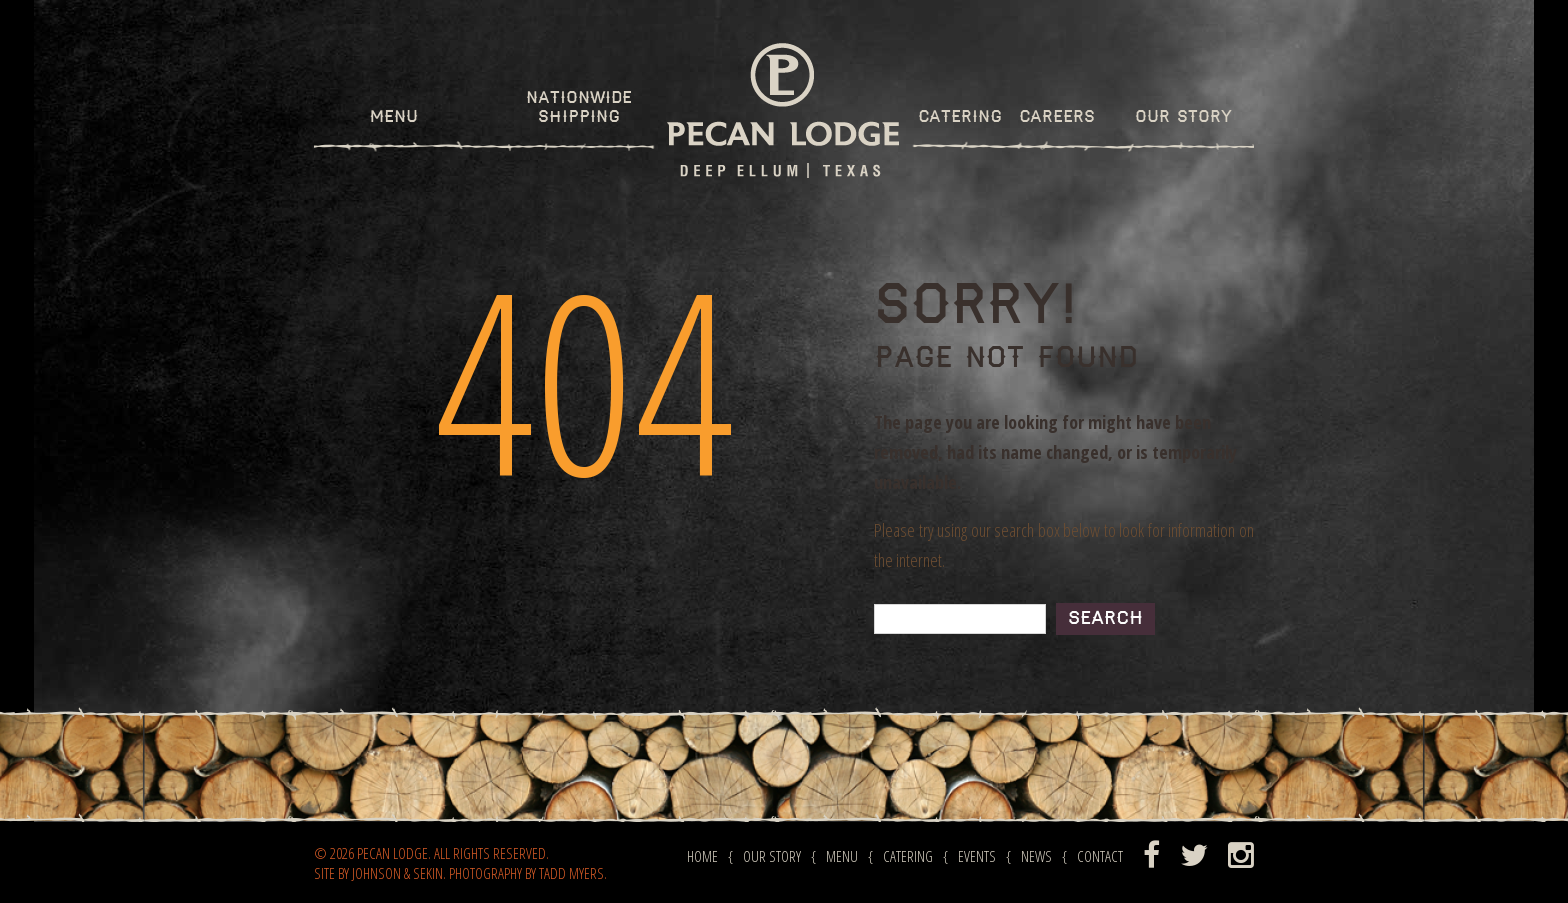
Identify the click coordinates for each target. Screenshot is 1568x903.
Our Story (1183, 117)
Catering (960, 117)
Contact (1100, 856)
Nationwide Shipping (579, 107)
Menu (394, 117)
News (1036, 856)
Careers (1057, 117)
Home (702, 856)
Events (977, 856)
